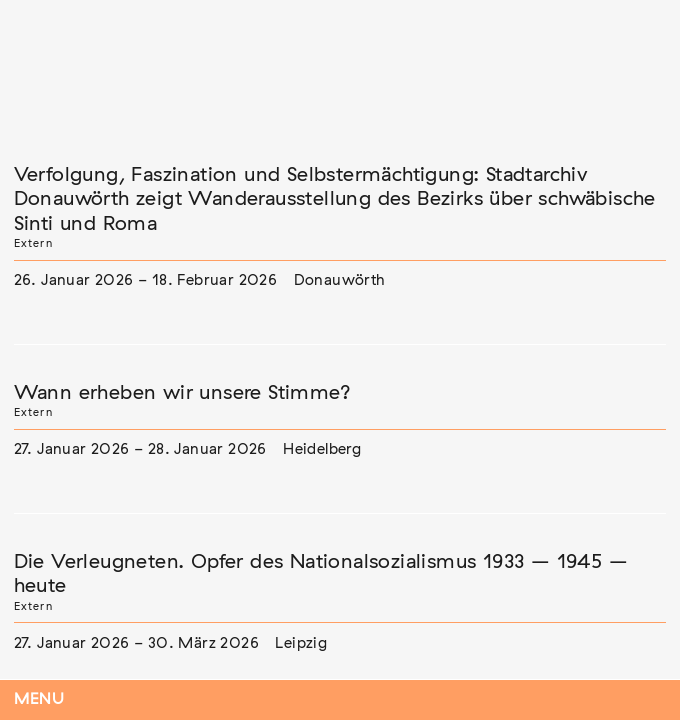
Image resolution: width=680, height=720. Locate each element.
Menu (39, 699)
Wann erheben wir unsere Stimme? (182, 393)
